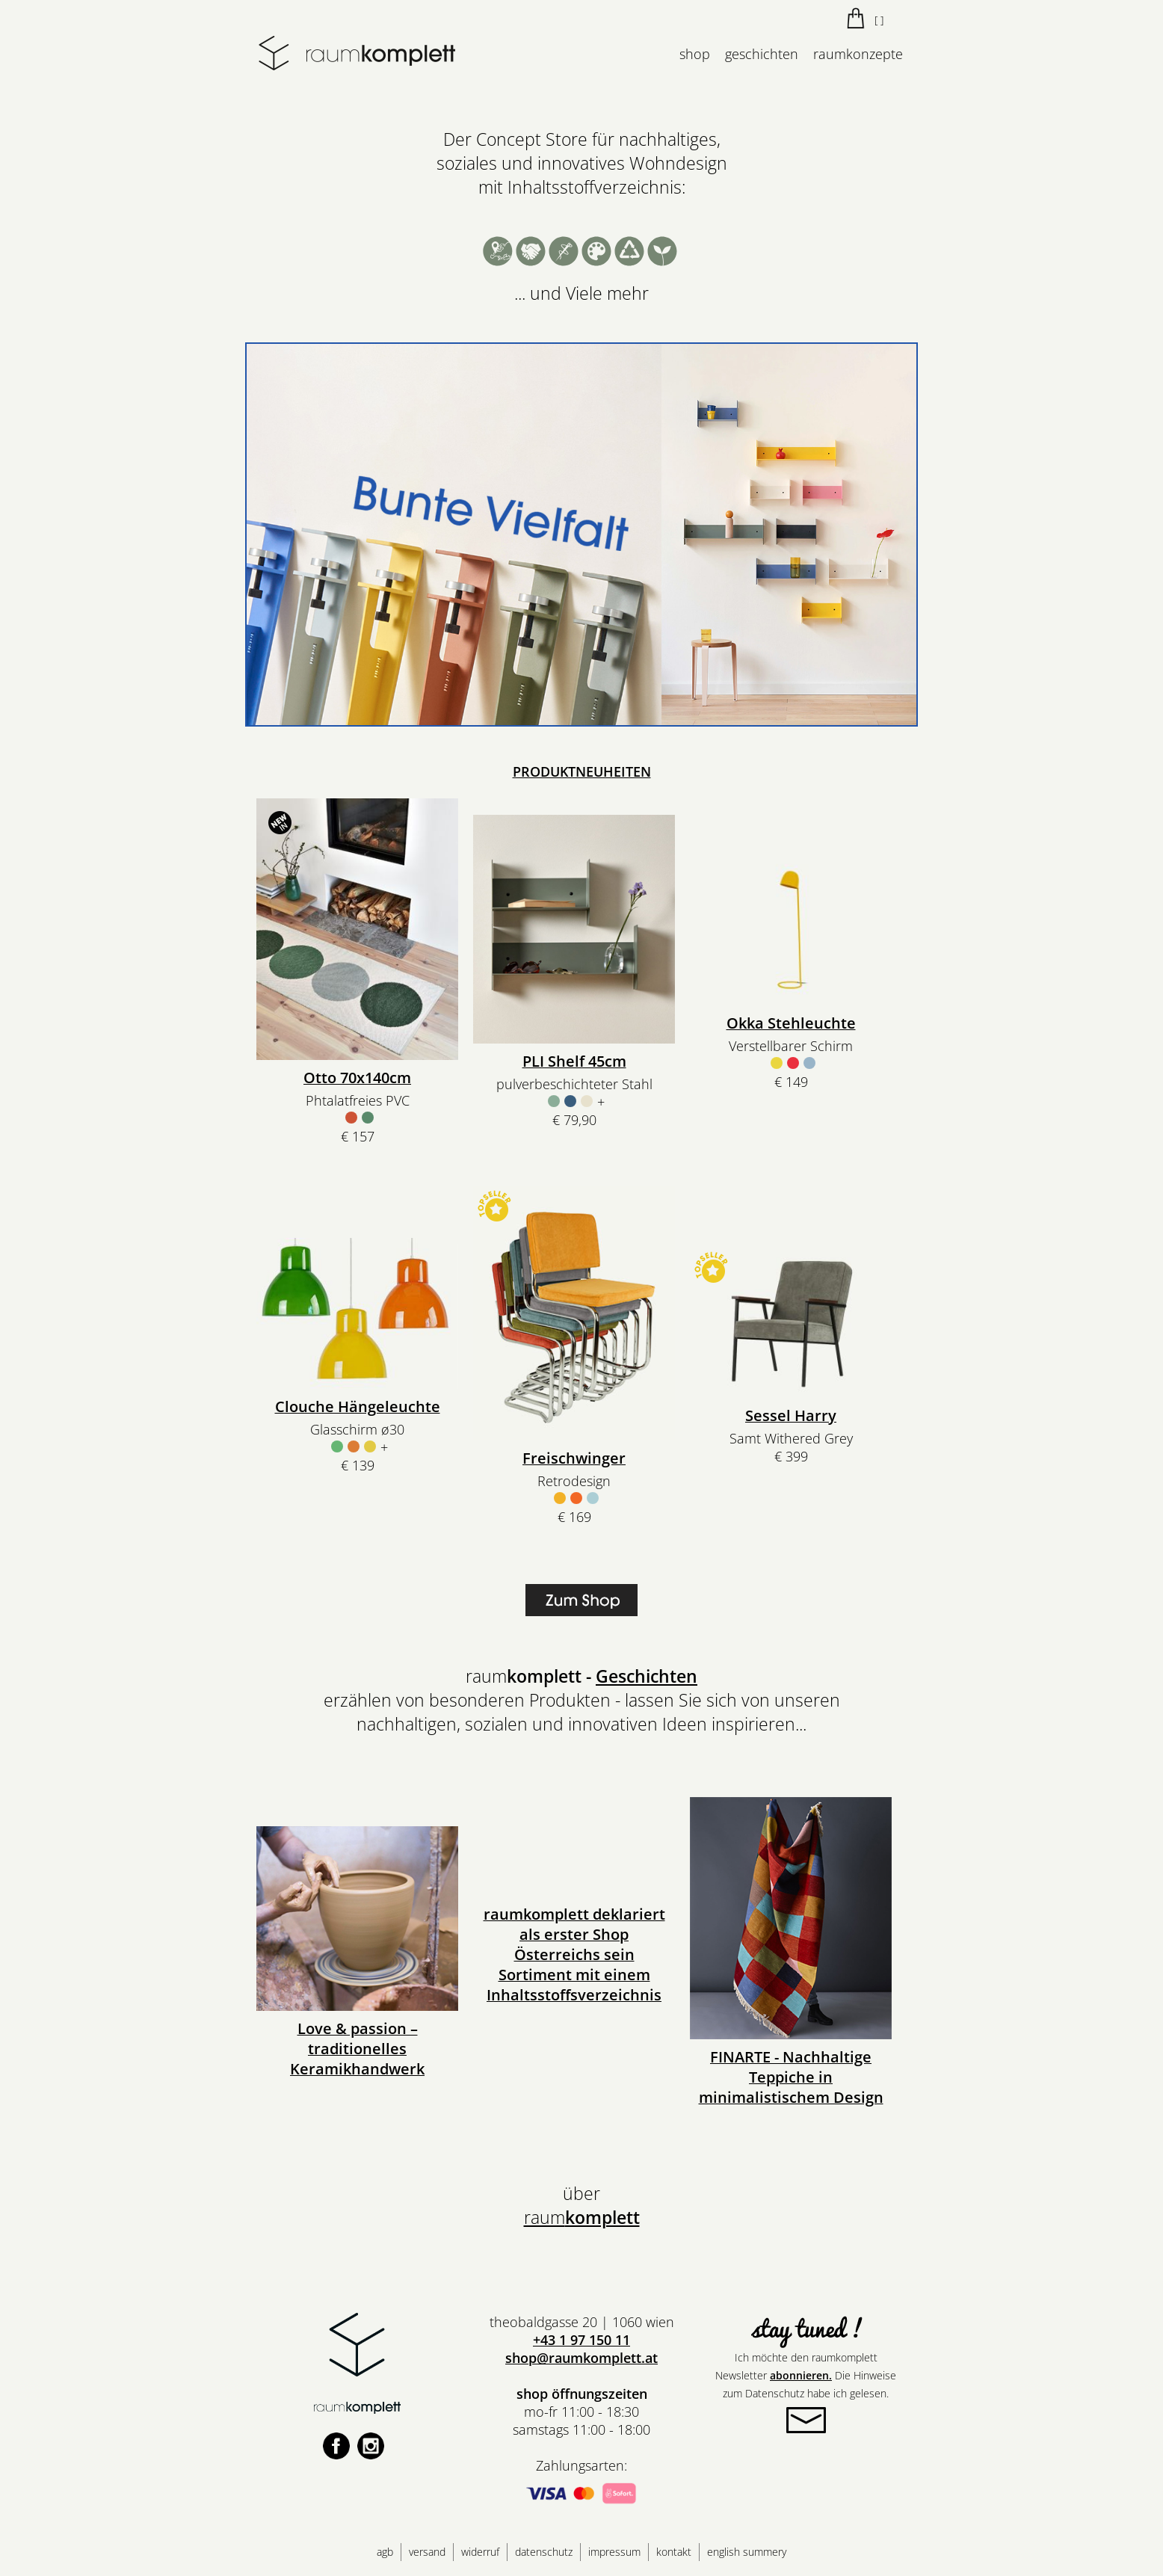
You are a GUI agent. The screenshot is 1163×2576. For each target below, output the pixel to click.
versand (427, 2552)
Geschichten (646, 1676)
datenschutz (544, 2552)
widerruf (480, 2552)
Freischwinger (574, 1458)
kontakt (673, 2552)
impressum (614, 2552)
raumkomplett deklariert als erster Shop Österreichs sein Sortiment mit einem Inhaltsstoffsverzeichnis (574, 1954)
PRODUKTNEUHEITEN (582, 771)
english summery (746, 2552)
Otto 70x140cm (357, 1077)
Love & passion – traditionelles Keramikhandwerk (357, 2048)
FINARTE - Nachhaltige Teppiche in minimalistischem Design (791, 2077)
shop (694, 54)
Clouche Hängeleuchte (357, 1406)
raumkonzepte (858, 54)
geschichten (761, 54)
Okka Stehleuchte (791, 1023)
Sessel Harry (790, 1415)
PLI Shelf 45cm (574, 1061)
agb (385, 2552)
